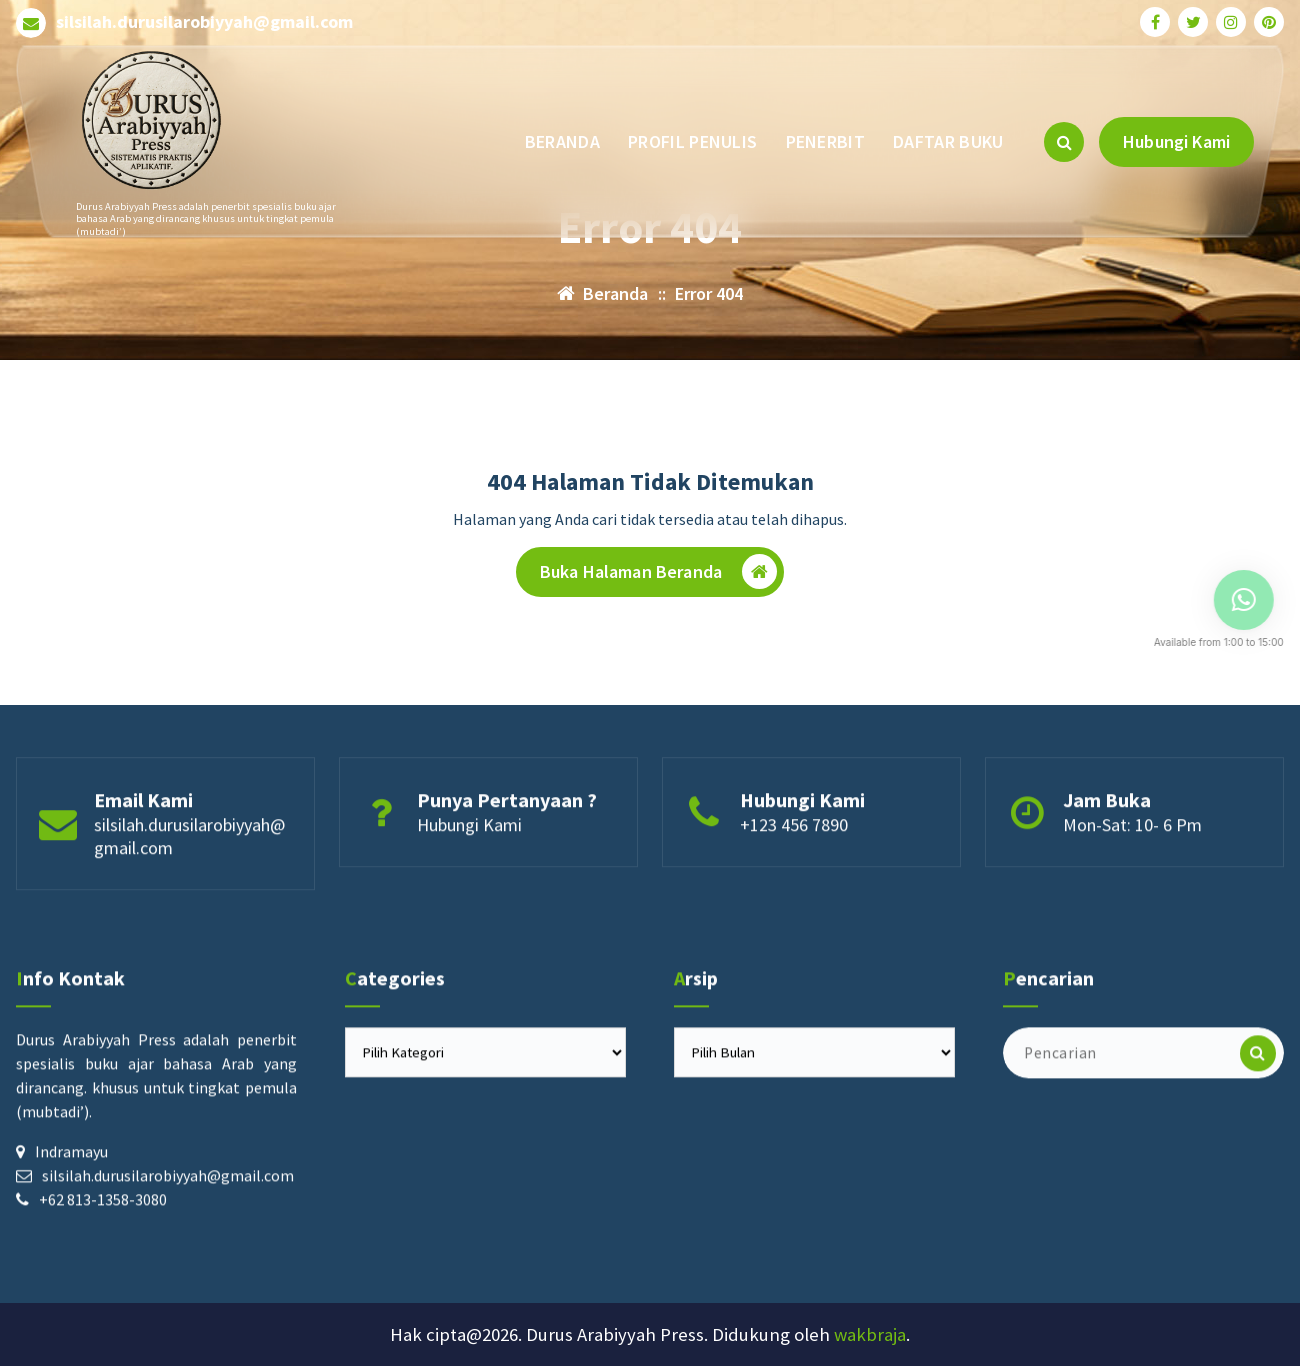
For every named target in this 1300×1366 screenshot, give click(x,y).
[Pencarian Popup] (1064, 142)
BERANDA (562, 141)
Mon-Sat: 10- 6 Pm (1132, 883)
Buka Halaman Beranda (658, 573)
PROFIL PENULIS (692, 141)
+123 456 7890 (794, 883)
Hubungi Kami (1176, 141)
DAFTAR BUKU (948, 141)
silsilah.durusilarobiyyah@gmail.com (204, 22)
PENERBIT (825, 141)
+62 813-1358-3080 (103, 1314)
